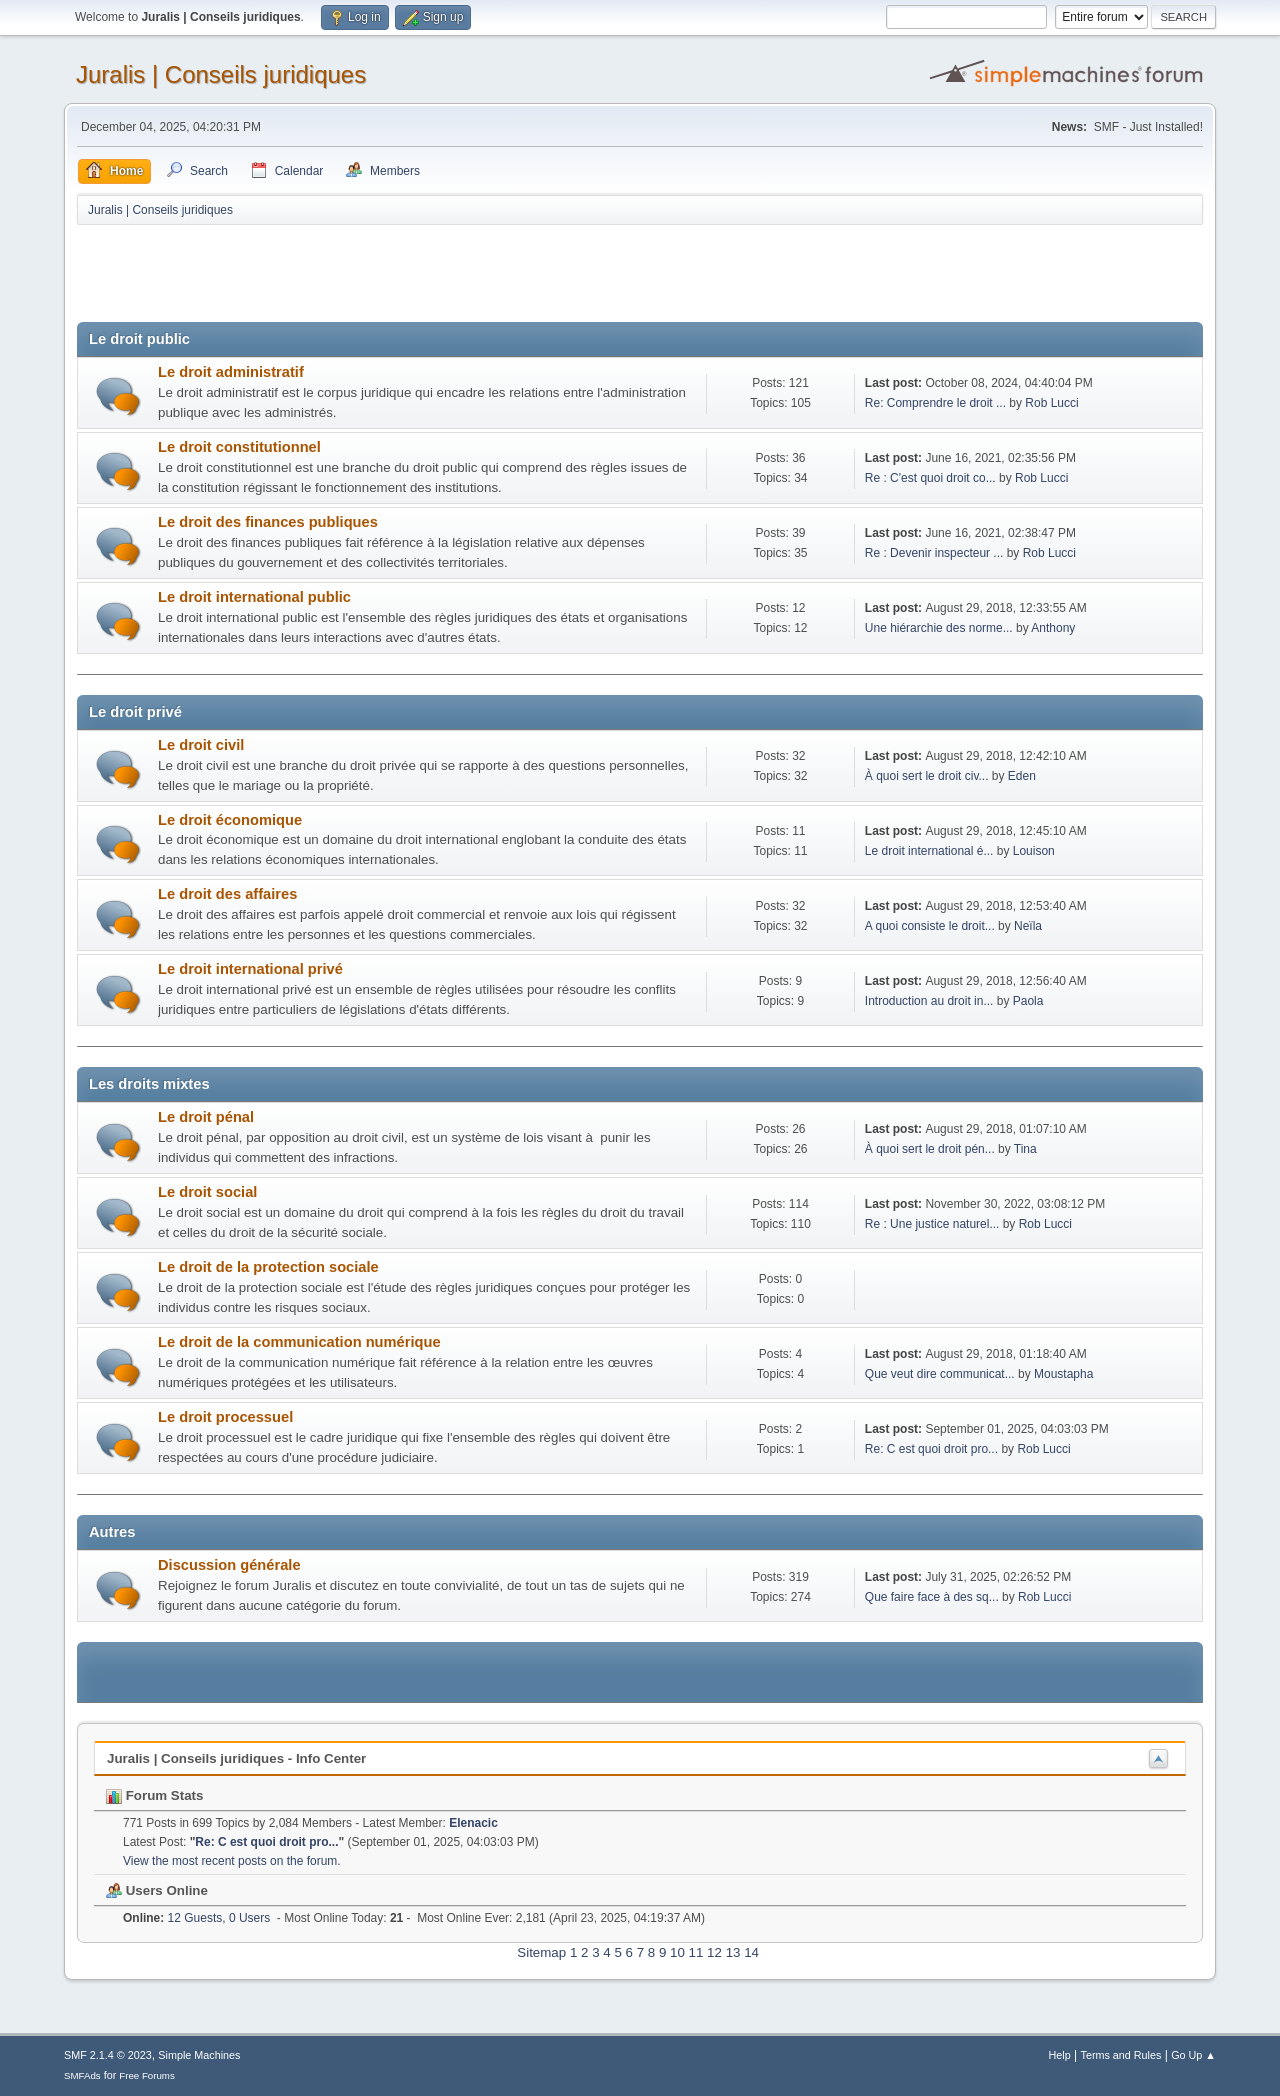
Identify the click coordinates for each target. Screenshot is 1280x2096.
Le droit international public (254, 597)
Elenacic (473, 1823)
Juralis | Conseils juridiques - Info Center (236, 1758)
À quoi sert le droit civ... (927, 776)
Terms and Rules (1121, 2055)
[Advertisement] (441, 277)
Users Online (157, 1890)
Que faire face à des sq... (932, 1597)
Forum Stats (154, 1795)
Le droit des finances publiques (268, 522)
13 (733, 1952)
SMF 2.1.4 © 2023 (108, 2055)
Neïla (1028, 926)
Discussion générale (229, 1565)
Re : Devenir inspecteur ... (934, 553)
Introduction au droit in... (929, 1001)
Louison (1034, 851)
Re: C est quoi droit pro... (931, 1449)
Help (1060, 2055)
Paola (1028, 1001)
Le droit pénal (206, 1117)
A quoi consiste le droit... (930, 926)
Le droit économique (230, 820)
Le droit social (207, 1192)
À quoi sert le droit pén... (930, 1149)
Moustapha (1063, 1374)
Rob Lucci (1051, 403)
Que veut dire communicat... (940, 1374)
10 (677, 1952)
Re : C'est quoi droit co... (930, 478)
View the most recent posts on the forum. (232, 1861)
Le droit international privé (250, 969)
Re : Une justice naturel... (932, 1224)
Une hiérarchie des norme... (939, 628)
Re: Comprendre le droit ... (935, 403)
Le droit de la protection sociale (268, 1267)
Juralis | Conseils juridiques (221, 74)
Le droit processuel (225, 1417)
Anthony (1053, 628)
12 (714, 1952)
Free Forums (147, 2075)
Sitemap (541, 1952)
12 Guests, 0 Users (196, 1918)
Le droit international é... (929, 851)
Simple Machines (199, 2055)
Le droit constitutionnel (239, 447)
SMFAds (82, 2075)
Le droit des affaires (227, 894)
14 (751, 1952)
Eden (1022, 776)
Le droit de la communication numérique (299, 1342)
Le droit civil (201, 745)
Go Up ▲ (1193, 2055)
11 (696, 1952)
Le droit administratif (231, 372)
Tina (1025, 1149)
